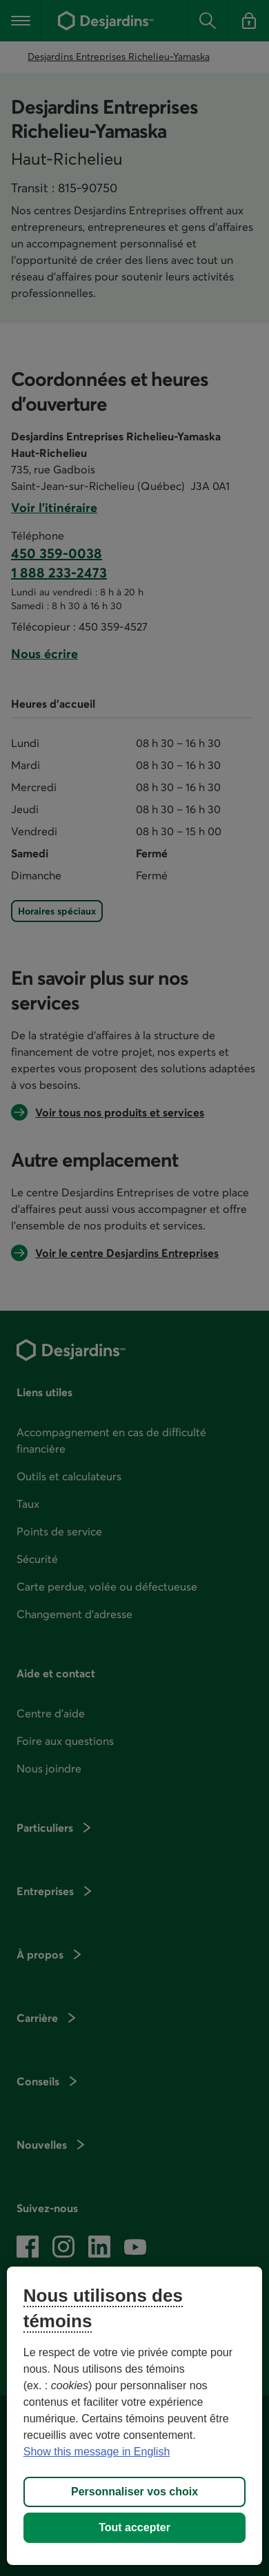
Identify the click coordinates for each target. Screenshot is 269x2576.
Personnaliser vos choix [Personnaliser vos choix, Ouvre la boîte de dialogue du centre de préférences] (134, 2491)
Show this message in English (96, 2451)
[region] (135, 2416)
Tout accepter (134, 2527)
